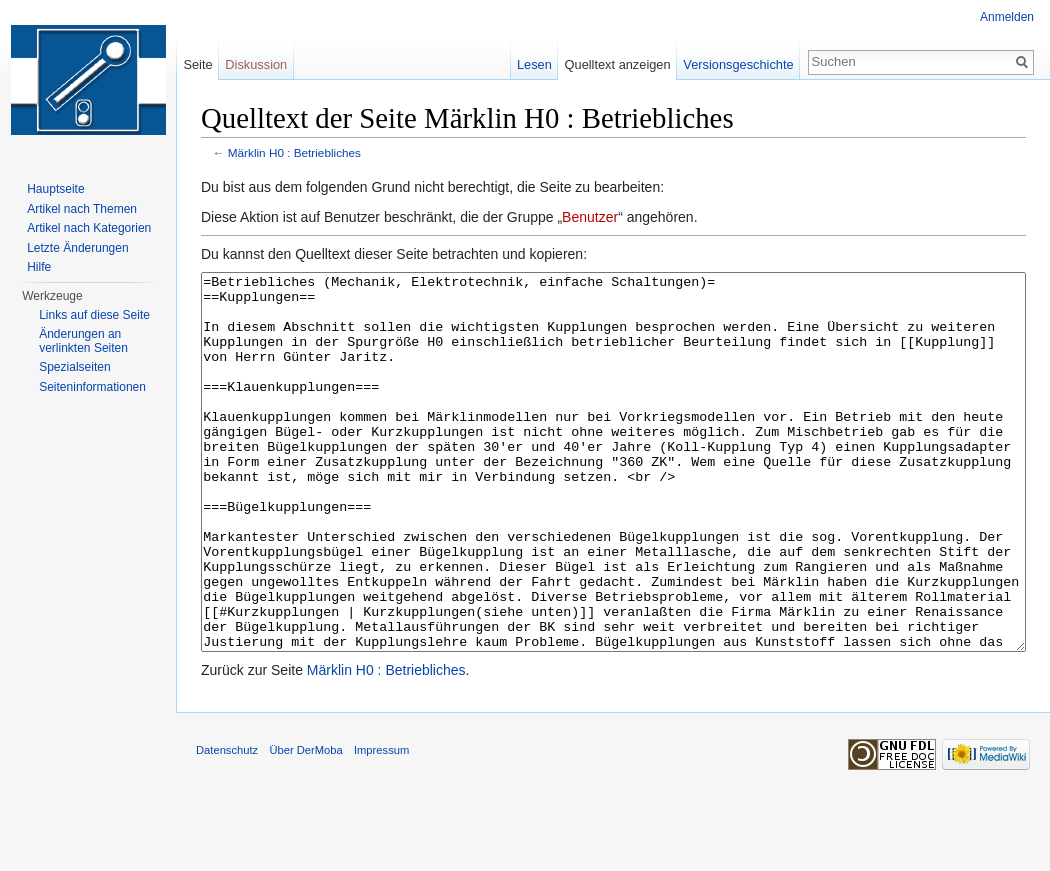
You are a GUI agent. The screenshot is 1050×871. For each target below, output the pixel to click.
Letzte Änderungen (77, 248)
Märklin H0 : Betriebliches (294, 152)
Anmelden (1007, 17)
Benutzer (590, 217)
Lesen (534, 64)
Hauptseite (55, 189)
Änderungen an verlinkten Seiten (83, 341)
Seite (197, 64)
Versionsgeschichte (738, 64)
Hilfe (39, 267)
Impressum (381, 825)
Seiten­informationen (92, 387)
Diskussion (256, 64)
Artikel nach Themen (82, 209)
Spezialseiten (74, 367)
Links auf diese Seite (94, 315)
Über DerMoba (305, 825)
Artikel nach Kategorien (89, 228)
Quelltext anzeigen (618, 64)
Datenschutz (227, 825)
